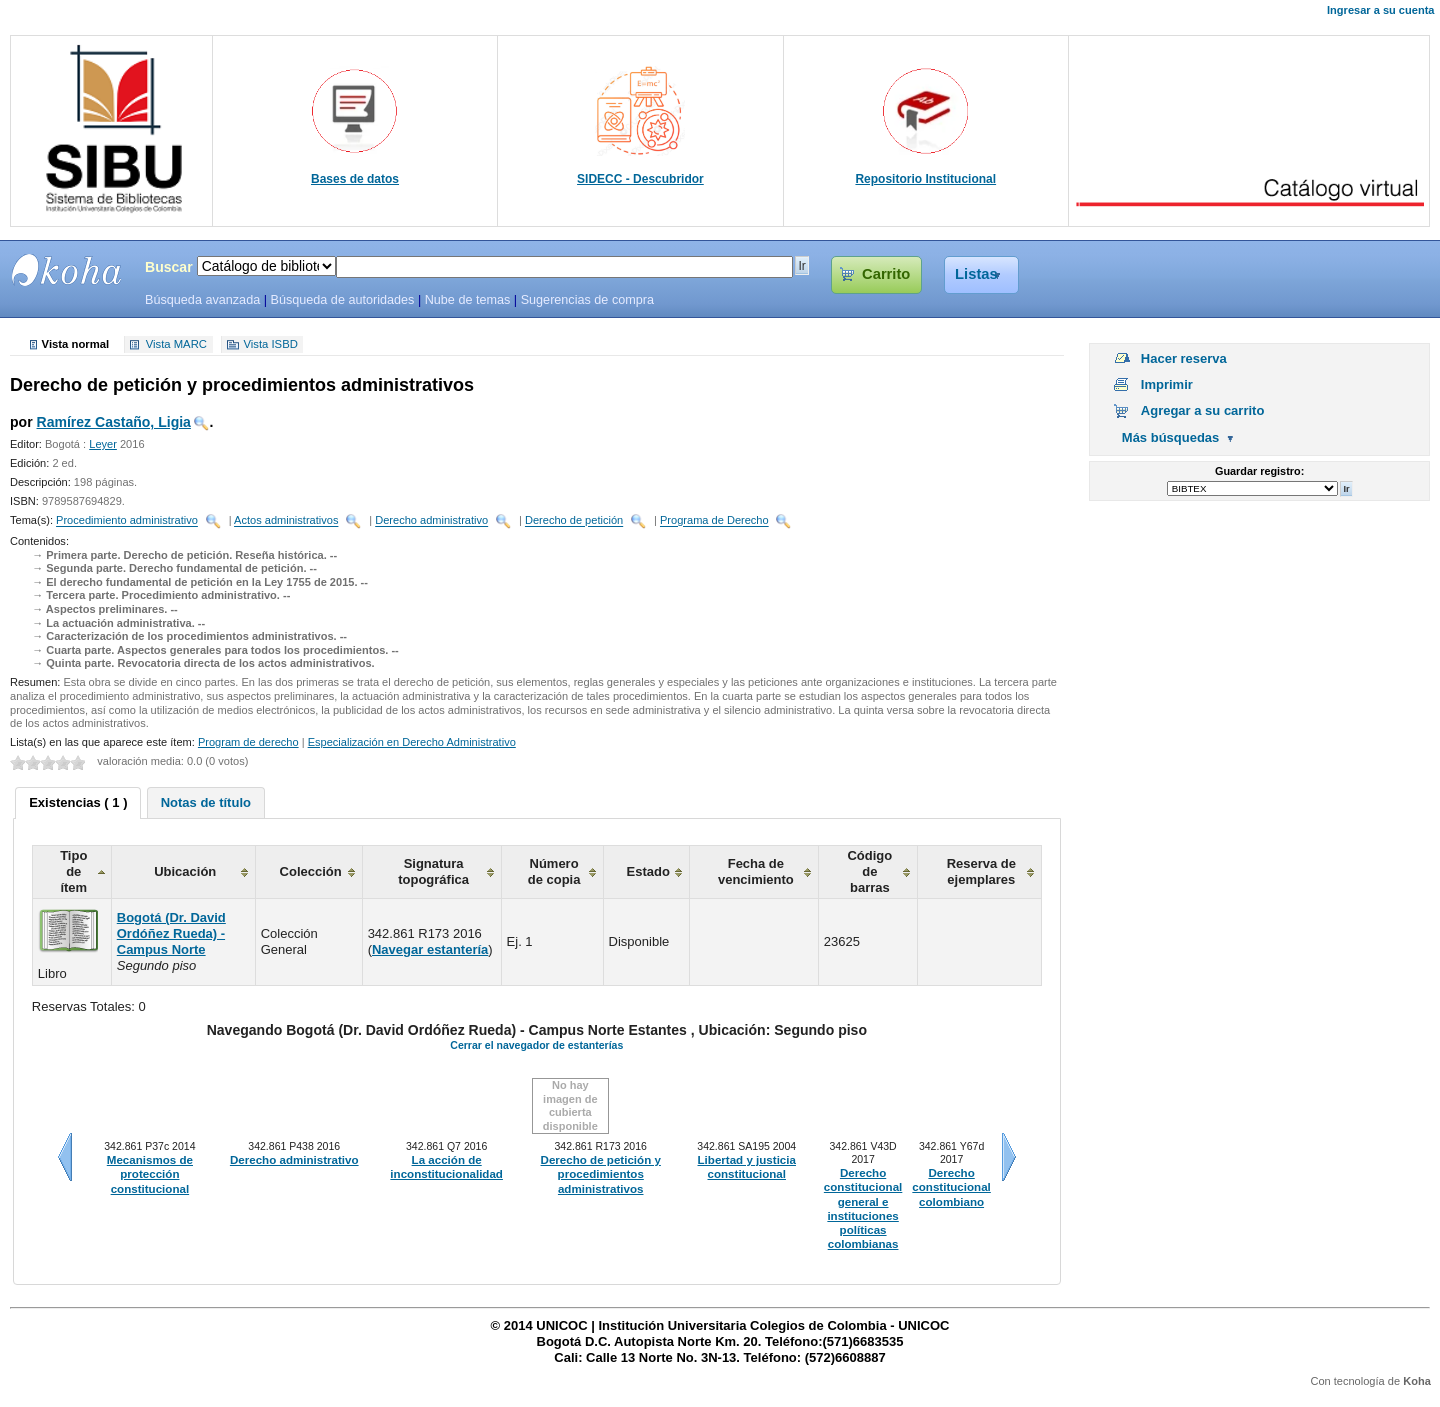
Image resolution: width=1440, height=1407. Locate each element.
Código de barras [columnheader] (869, 871)
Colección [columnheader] (311, 871)
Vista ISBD (270, 345)
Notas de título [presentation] (206, 802)
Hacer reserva (1184, 358)
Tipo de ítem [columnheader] (73, 871)
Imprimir (1167, 384)
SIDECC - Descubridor (640, 179)
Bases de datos (355, 179)
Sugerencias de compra (587, 300)
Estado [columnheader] (648, 871)
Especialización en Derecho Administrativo (412, 742)
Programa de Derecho (714, 521)
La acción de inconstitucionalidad (446, 1167)
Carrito (886, 274)
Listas (976, 274)
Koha (1417, 1381)
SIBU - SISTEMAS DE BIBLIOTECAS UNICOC (67, 270)
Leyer (103, 444)
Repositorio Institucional (925, 179)
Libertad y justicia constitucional (747, 1167)
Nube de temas (468, 300)
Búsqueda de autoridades (342, 300)
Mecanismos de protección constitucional (150, 1174)
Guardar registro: (1259, 471)
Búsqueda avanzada (202, 300)
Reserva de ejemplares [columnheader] (981, 871)
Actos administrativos (286, 521)
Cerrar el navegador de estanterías (536, 1045)
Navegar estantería (430, 949)
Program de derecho (248, 742)
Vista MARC (176, 345)
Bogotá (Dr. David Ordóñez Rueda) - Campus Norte (171, 933)
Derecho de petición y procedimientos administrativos (601, 1174)
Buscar (169, 267)
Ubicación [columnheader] (185, 871)
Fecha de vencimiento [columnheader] (756, 871)
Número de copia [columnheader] (554, 871)
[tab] (78, 803)
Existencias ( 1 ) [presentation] (78, 802)
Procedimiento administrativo (127, 521)
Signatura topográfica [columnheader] (433, 871)
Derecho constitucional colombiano (951, 1187)
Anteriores (65, 1157)
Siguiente (1009, 1157)
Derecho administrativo (431, 521)
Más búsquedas (1171, 437)
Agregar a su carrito (1203, 410)
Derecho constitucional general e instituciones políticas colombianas (863, 1208)
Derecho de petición (574, 521)
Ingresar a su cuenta (1380, 10)
